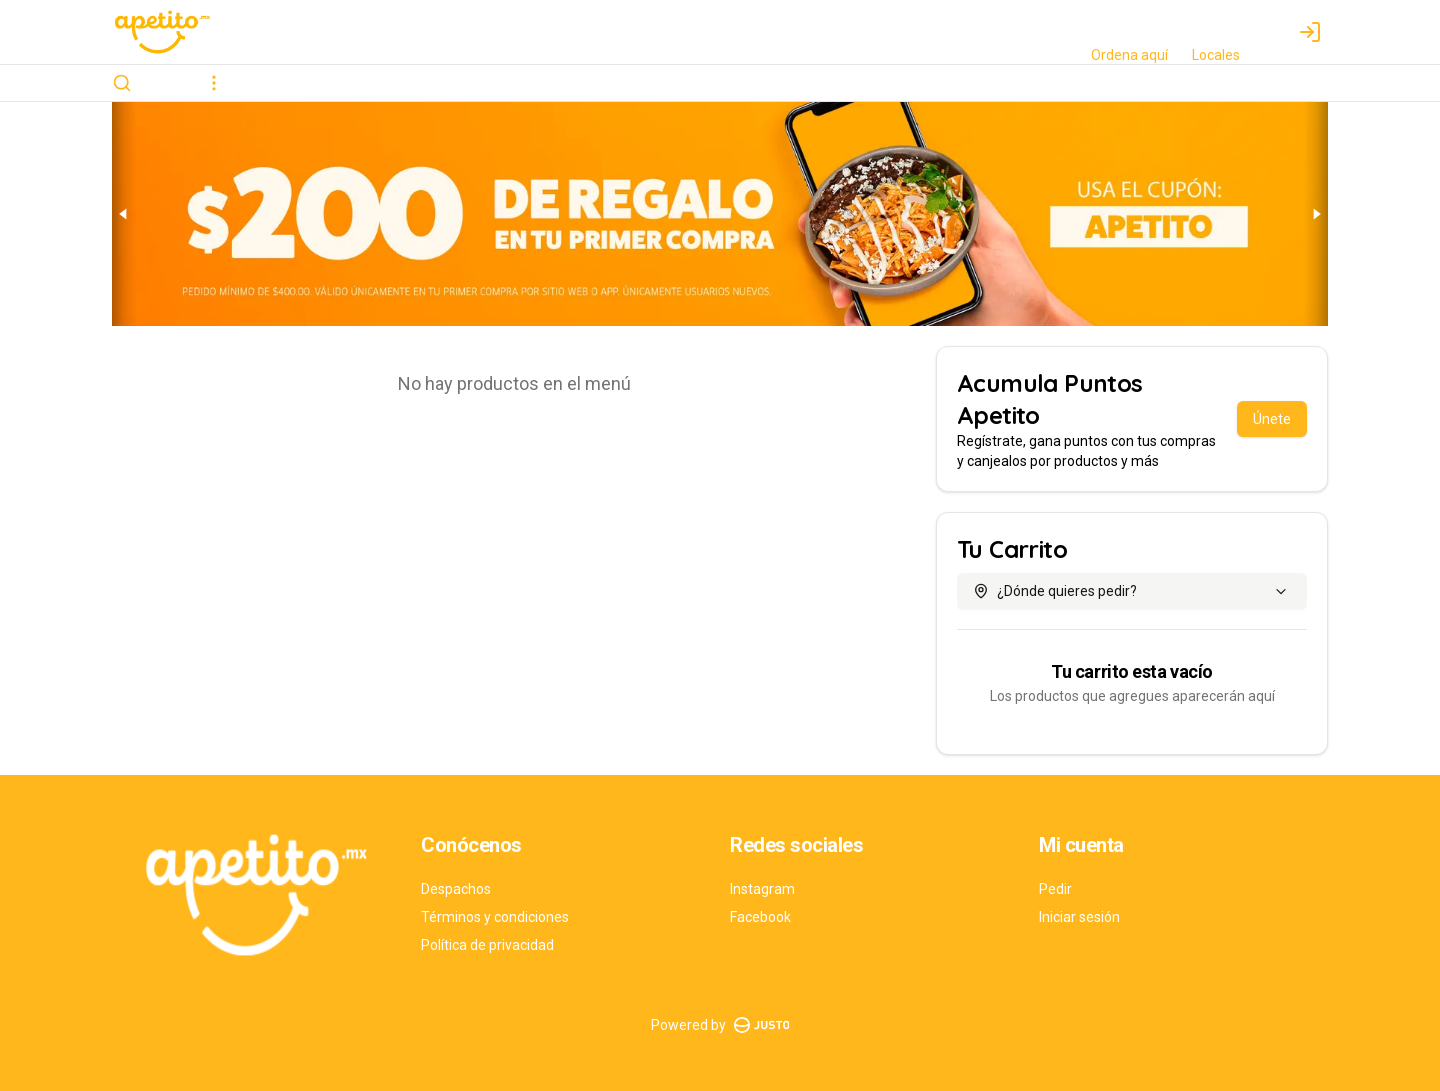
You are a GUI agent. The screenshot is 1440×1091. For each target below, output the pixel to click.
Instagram (762, 889)
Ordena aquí (1129, 55)
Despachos (456, 889)
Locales (1216, 55)
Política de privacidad (487, 945)
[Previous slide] (124, 214)
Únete (1272, 419)
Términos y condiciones (495, 917)
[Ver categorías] (214, 83)
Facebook (760, 917)
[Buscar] (122, 83)
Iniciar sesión (1079, 917)
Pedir (1055, 889)
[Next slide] (1316, 214)
